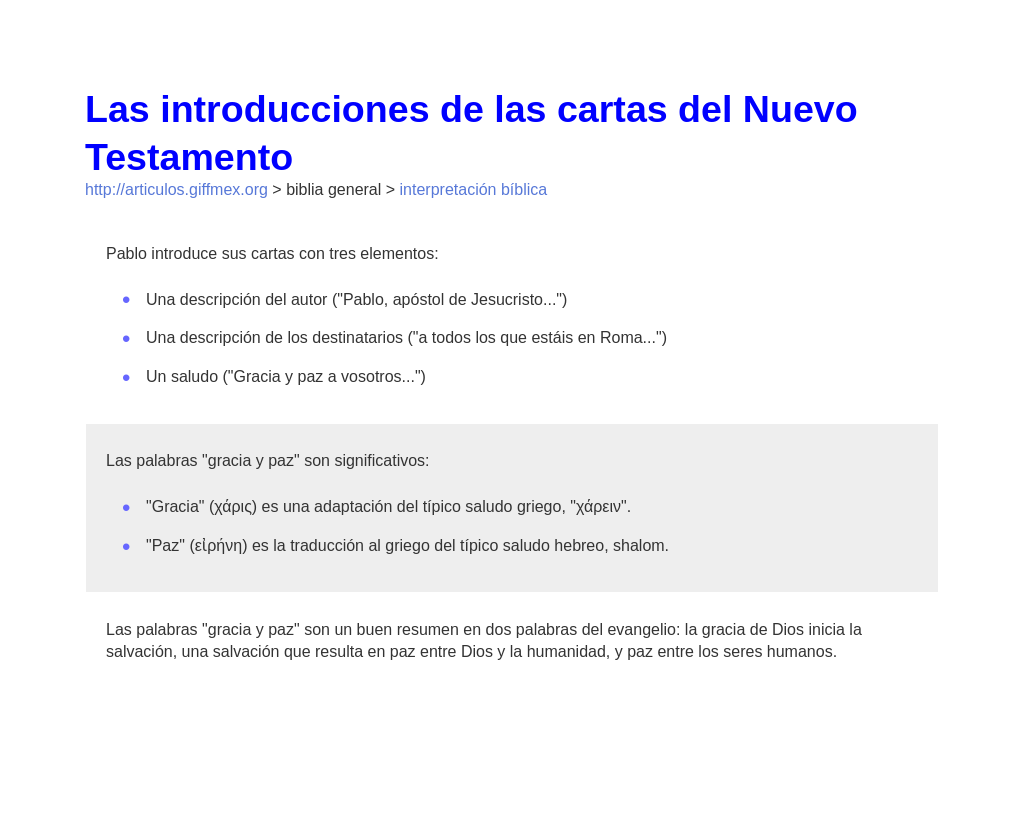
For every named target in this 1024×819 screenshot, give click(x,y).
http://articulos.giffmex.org (176, 189)
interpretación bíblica (474, 189)
